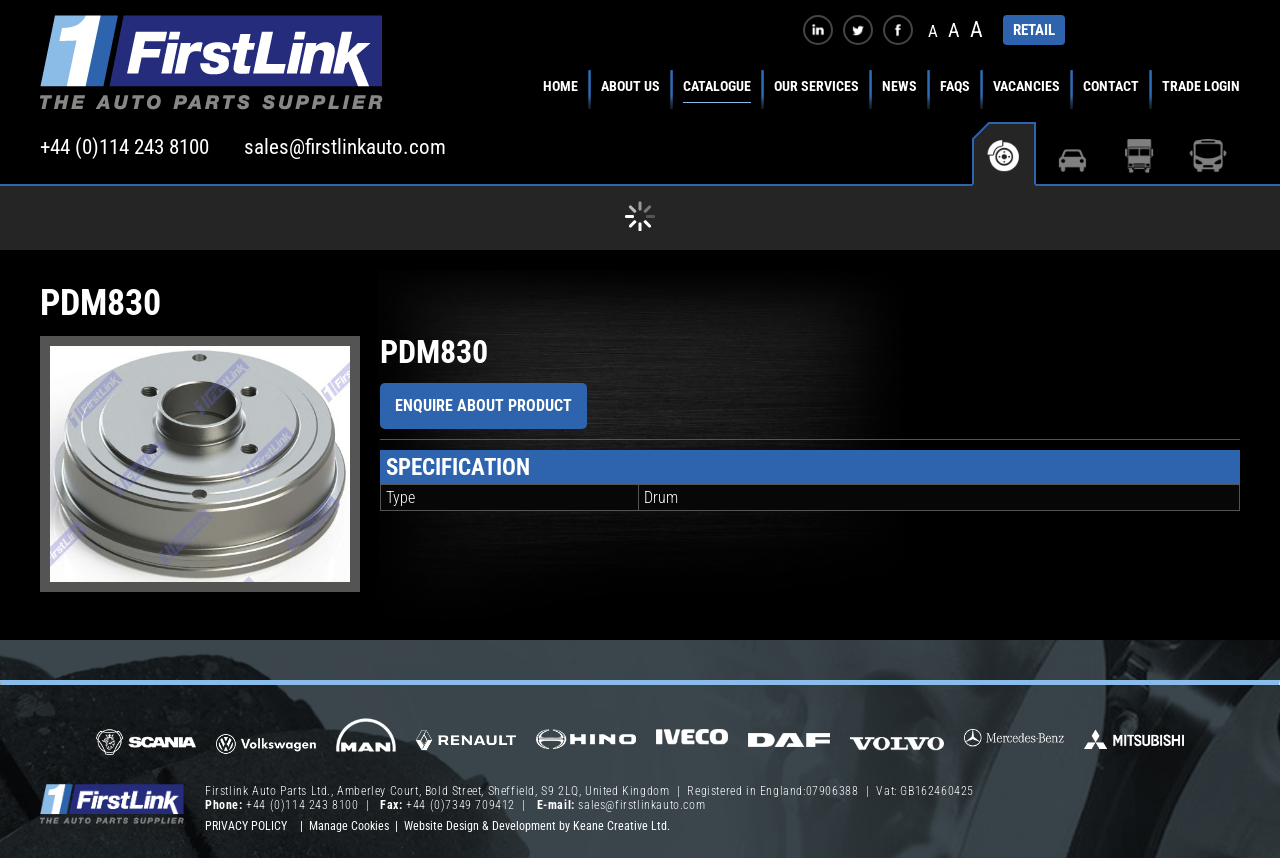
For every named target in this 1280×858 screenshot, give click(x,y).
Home (560, 86)
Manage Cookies (349, 826)
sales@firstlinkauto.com (345, 147)
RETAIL (1034, 30)
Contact (1111, 86)
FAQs (955, 86)
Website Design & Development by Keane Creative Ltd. (537, 826)
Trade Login (1201, 86)
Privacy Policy (246, 826)
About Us (630, 86)
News (899, 86)
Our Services (816, 86)
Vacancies (1026, 86)
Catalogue (717, 86)
